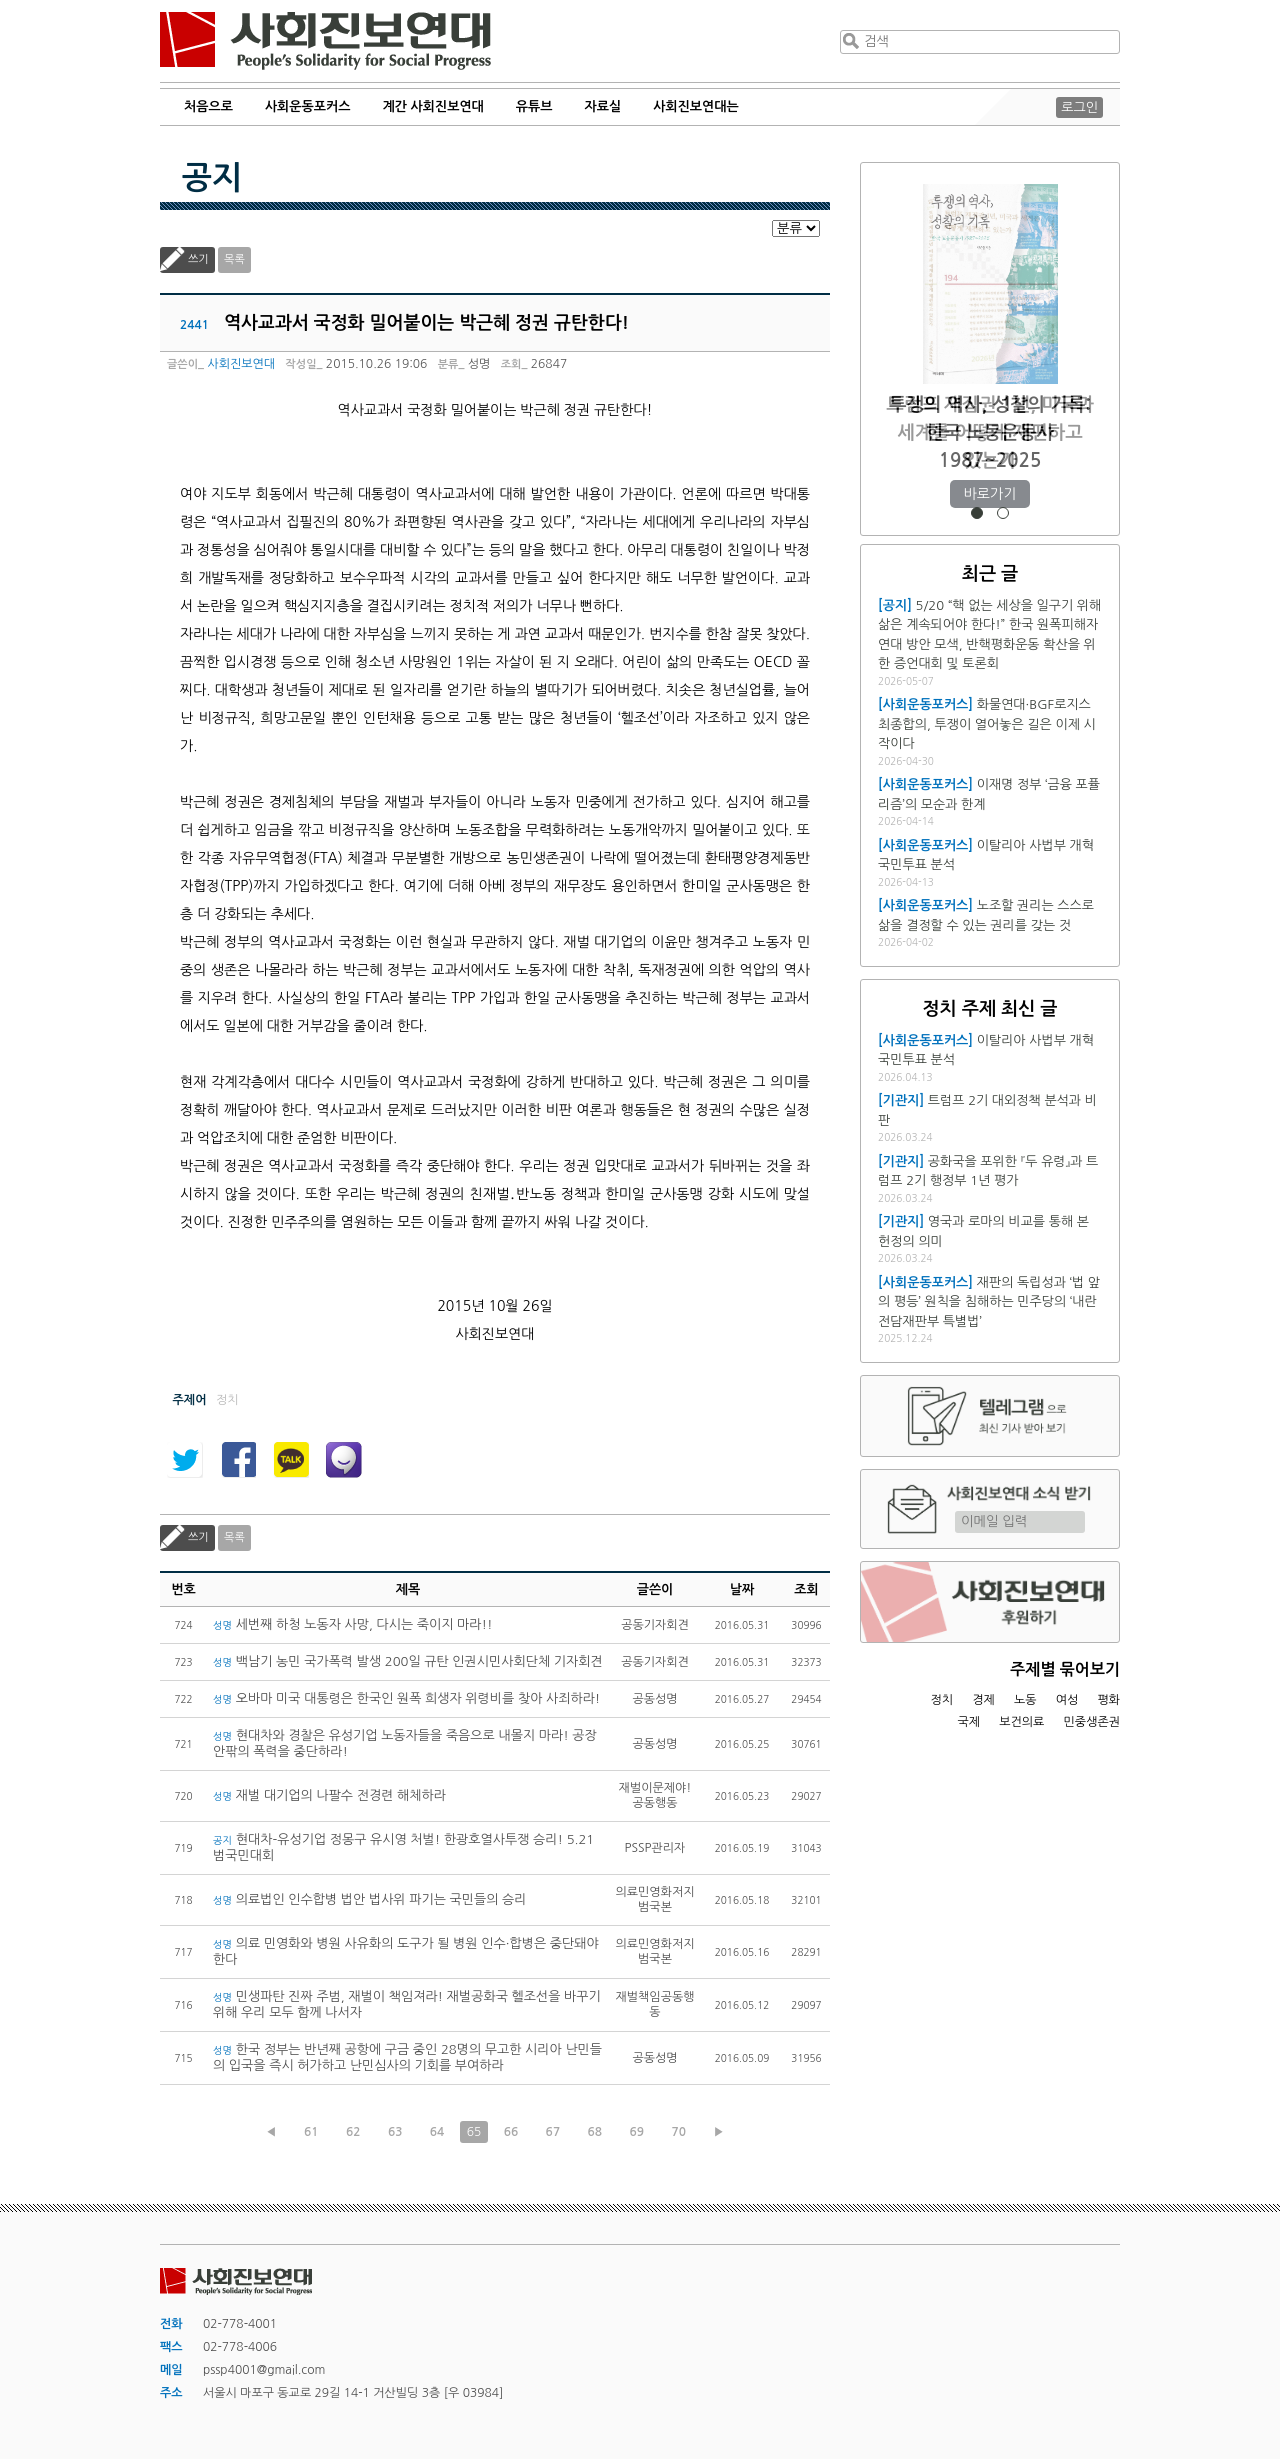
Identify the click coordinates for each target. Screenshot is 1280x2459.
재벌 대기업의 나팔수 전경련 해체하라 (329, 1795)
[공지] (895, 605)
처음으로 (208, 106)
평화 (1108, 1700)
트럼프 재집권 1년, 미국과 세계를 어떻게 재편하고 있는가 (989, 432)
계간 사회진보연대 (432, 106)
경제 (983, 1700)
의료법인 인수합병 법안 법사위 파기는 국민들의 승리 (370, 1899)
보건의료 (1021, 1722)
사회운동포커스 (308, 106)
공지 (212, 178)
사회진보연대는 (696, 106)
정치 (941, 1700)
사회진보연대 (325, 41)
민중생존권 (1092, 1722)
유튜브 (534, 106)
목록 (234, 259)
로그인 (1079, 107)
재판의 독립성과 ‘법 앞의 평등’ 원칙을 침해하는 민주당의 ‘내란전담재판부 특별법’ (989, 1302)
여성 (1067, 1700)
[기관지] (901, 1100)
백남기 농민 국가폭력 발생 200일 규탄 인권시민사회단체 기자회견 (408, 1661)
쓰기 (198, 259)
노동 (1025, 1700)
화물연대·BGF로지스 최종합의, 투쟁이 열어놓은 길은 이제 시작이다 (987, 724)
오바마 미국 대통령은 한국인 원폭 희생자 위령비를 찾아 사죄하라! (406, 1698)
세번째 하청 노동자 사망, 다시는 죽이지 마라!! (353, 1624)
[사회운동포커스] (925, 704)
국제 (969, 1722)
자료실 (603, 106)
